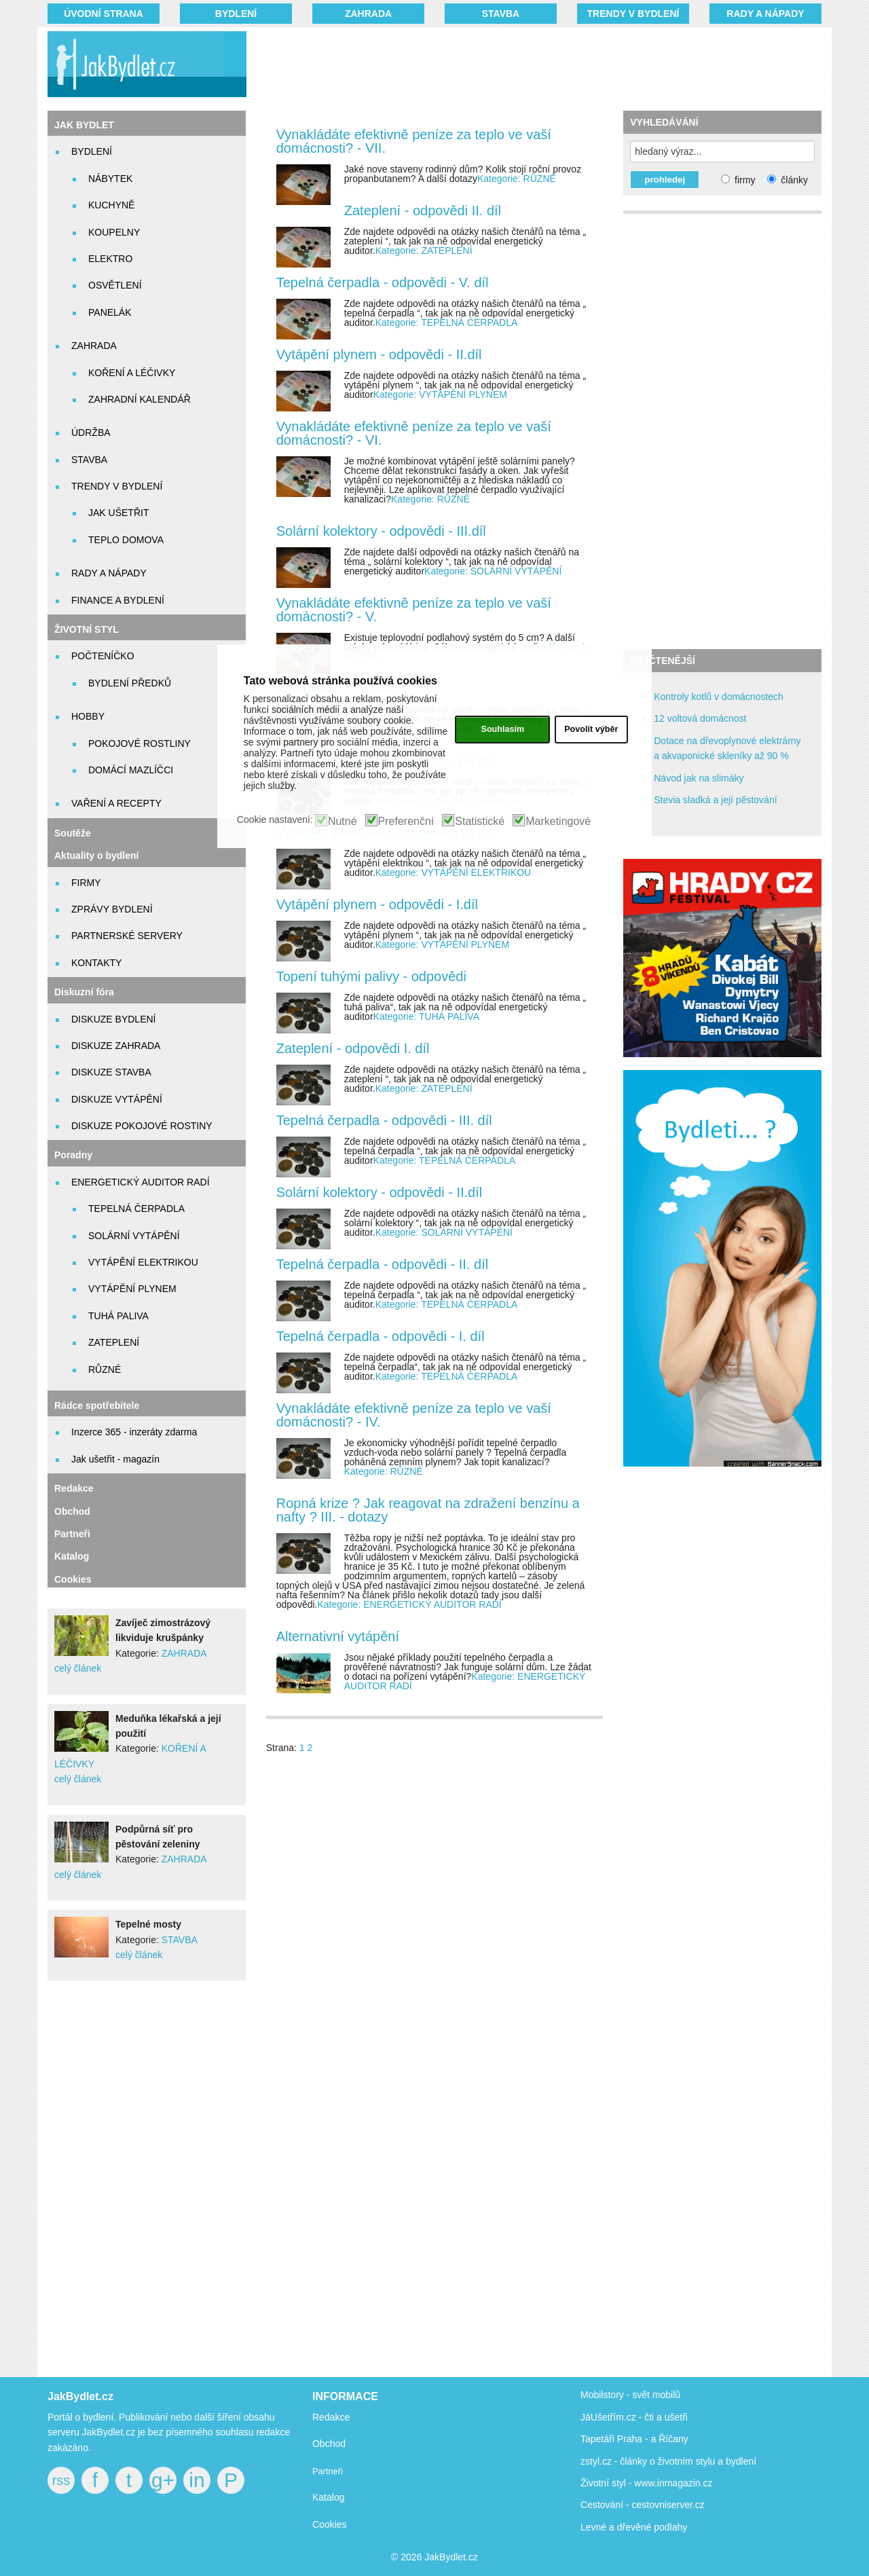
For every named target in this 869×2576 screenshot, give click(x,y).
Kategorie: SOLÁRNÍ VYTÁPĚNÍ (492, 571)
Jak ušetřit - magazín (115, 1459)
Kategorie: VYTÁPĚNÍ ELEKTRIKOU (453, 872)
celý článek (77, 1668)
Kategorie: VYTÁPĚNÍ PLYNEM (440, 394)
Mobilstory (602, 2394)
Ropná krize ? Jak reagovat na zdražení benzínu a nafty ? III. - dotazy (428, 1510)
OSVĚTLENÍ (115, 285)
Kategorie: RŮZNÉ (516, 178)
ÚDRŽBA (91, 432)
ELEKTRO (110, 258)
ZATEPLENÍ (113, 1342)
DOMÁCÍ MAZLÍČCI (130, 770)
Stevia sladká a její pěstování (715, 799)
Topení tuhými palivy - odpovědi (371, 976)
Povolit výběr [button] (591, 729)
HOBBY (88, 716)
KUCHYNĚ (111, 205)
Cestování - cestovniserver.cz (642, 2504)
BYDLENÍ (236, 13)
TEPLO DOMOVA (126, 539)
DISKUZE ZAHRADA (115, 1045)
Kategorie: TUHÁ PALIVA (426, 1016)
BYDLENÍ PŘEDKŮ (129, 683)
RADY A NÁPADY (765, 13)
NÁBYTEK (110, 178)
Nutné (342, 821)
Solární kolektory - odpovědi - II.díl (379, 1192)
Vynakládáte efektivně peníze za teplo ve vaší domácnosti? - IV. (413, 1415)
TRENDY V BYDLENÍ (633, 13)
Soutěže (72, 833)
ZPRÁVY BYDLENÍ (112, 909)
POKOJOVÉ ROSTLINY (139, 743)
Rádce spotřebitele (96, 1405)
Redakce (74, 1488)
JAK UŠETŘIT (118, 512)
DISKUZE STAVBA (111, 1072)
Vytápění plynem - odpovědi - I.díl (377, 904)
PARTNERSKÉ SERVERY (127, 935)
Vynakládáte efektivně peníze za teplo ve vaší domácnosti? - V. (413, 609)
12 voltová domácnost (700, 718)
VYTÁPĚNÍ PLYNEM (132, 1288)
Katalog (71, 1556)
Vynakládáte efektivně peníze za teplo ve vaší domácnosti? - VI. (413, 433)
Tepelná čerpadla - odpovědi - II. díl (382, 1264)
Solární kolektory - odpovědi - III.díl (381, 530)
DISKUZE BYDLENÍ (113, 1019)
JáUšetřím (602, 2417)
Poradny (73, 1154)
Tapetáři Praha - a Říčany (634, 2438)
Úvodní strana (103, 13)
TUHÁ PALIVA (118, 1315)
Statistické (479, 821)
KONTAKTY (96, 962)
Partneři (72, 1533)
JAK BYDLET (84, 124)
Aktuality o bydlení (96, 855)
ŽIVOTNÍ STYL (86, 629)
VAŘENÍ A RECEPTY (116, 803)
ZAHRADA (368, 13)
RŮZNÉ (104, 1369)
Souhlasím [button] (502, 729)
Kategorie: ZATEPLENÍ (424, 250)
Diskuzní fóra (84, 992)
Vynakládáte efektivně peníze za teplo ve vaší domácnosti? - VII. (413, 141)
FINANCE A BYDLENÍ (117, 600)
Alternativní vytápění (337, 1636)
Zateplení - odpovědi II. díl (422, 210)
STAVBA (500, 13)
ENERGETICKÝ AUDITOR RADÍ (140, 1182)
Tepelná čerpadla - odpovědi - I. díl (380, 1336)
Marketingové (558, 821)
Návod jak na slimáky (698, 778)
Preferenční (406, 821)
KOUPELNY (114, 232)
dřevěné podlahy (652, 2527)
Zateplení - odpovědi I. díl (353, 1048)
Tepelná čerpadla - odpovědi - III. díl (384, 1120)
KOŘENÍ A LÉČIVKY (131, 372)
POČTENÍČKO (102, 655)
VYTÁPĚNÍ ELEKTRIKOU (143, 1262)
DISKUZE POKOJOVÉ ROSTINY (141, 1125)
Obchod (72, 1511)
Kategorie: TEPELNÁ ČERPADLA (446, 322)
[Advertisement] (517, 64)
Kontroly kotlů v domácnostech (718, 696)
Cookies (72, 1579)
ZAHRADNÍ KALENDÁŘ (139, 399)
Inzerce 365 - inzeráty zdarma (134, 1432)
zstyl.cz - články (613, 2461)
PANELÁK (110, 312)
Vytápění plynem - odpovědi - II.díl (379, 354)
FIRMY (86, 882)
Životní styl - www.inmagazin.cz (646, 2483)
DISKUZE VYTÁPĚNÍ (116, 1099)
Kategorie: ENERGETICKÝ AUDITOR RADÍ (409, 1604)
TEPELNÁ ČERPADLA (136, 1208)
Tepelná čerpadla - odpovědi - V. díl (382, 282)
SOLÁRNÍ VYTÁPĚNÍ (134, 1235)
